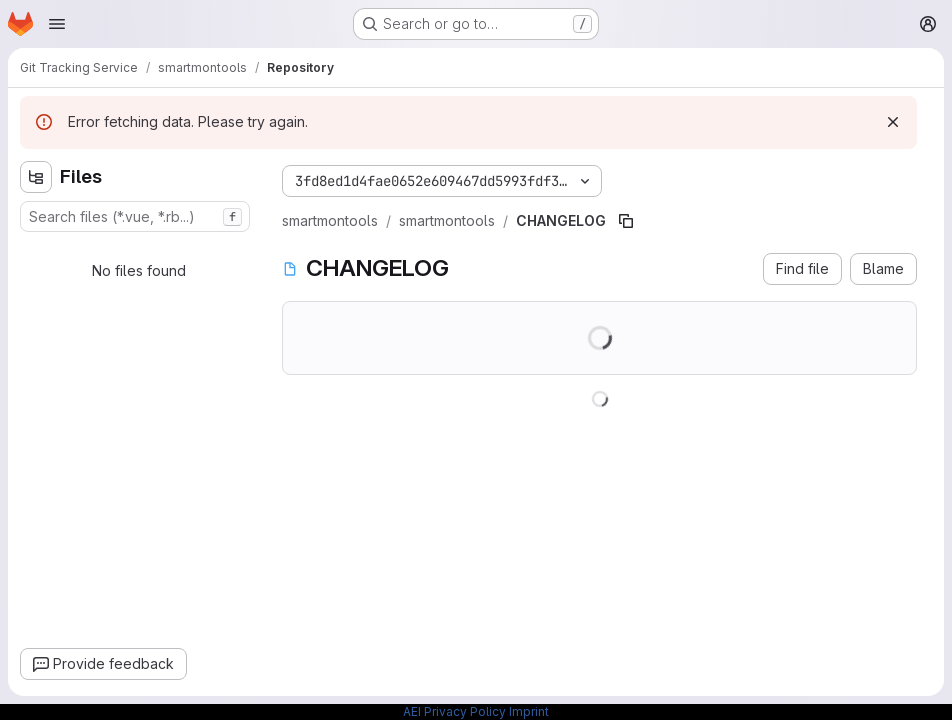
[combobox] (135, 216)
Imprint (529, 711)
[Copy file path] (626, 221)
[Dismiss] (893, 122)
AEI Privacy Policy (454, 711)
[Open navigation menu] (57, 24)
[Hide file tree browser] (36, 177)
